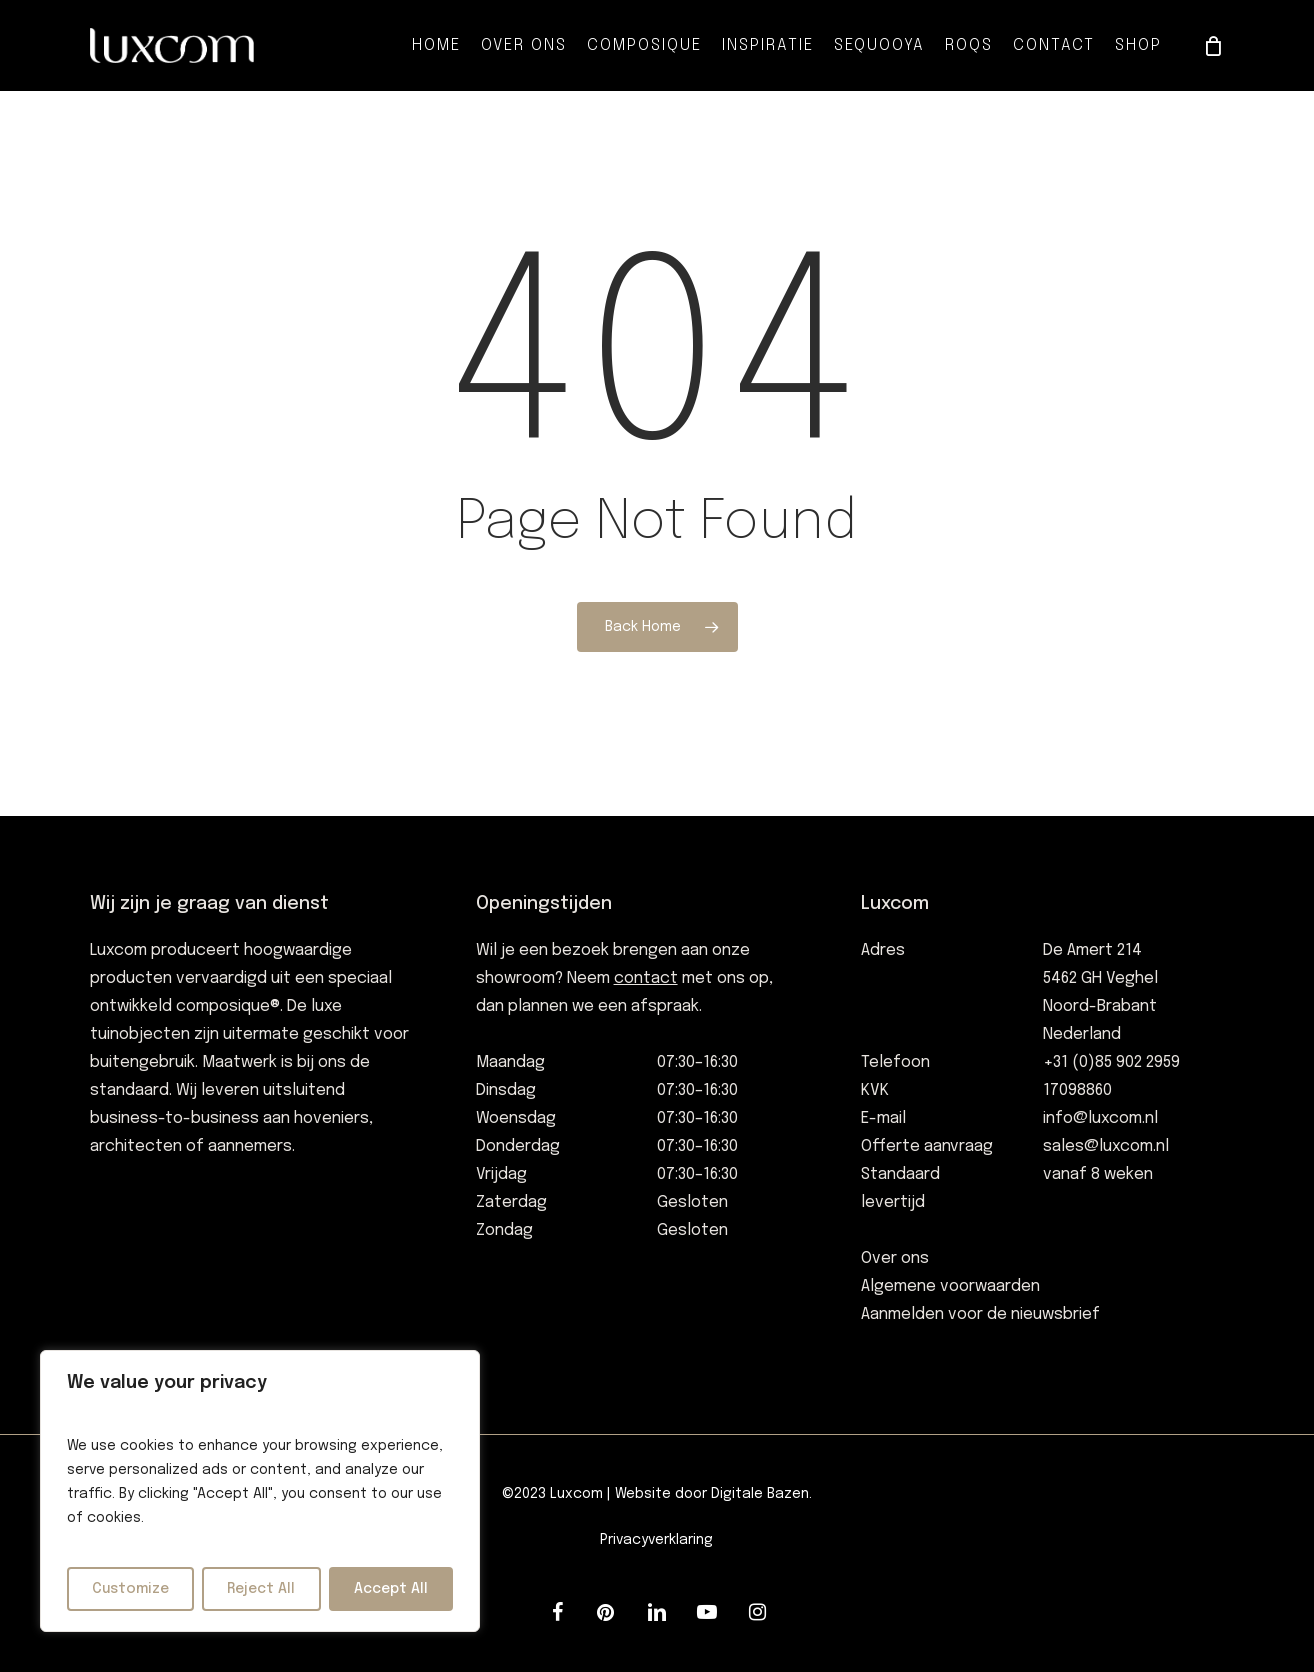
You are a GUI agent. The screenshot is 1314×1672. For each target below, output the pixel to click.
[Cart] (1213, 46)
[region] (260, 1491)
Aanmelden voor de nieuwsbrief (980, 1314)
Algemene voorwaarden (950, 1286)
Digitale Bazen (760, 1494)
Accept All (391, 1589)
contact (646, 978)
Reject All (261, 1589)
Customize (130, 1589)
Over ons (895, 1258)
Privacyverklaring (656, 1540)
